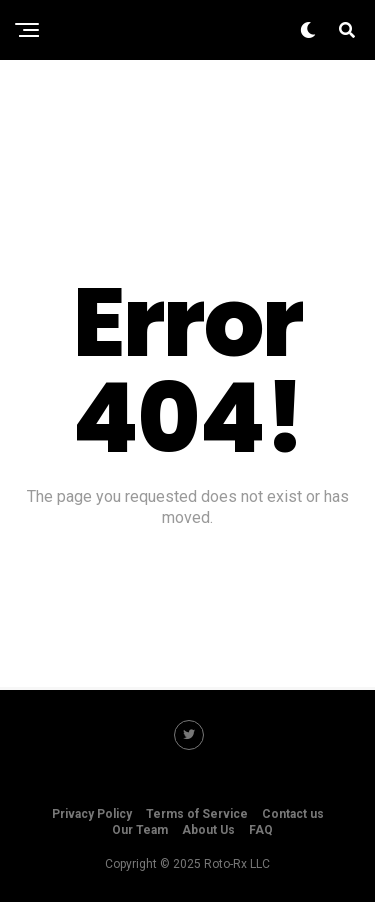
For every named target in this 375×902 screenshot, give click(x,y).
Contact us (293, 814)
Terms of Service (197, 814)
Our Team (140, 830)
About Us (208, 830)
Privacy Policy (92, 814)
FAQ (261, 830)
